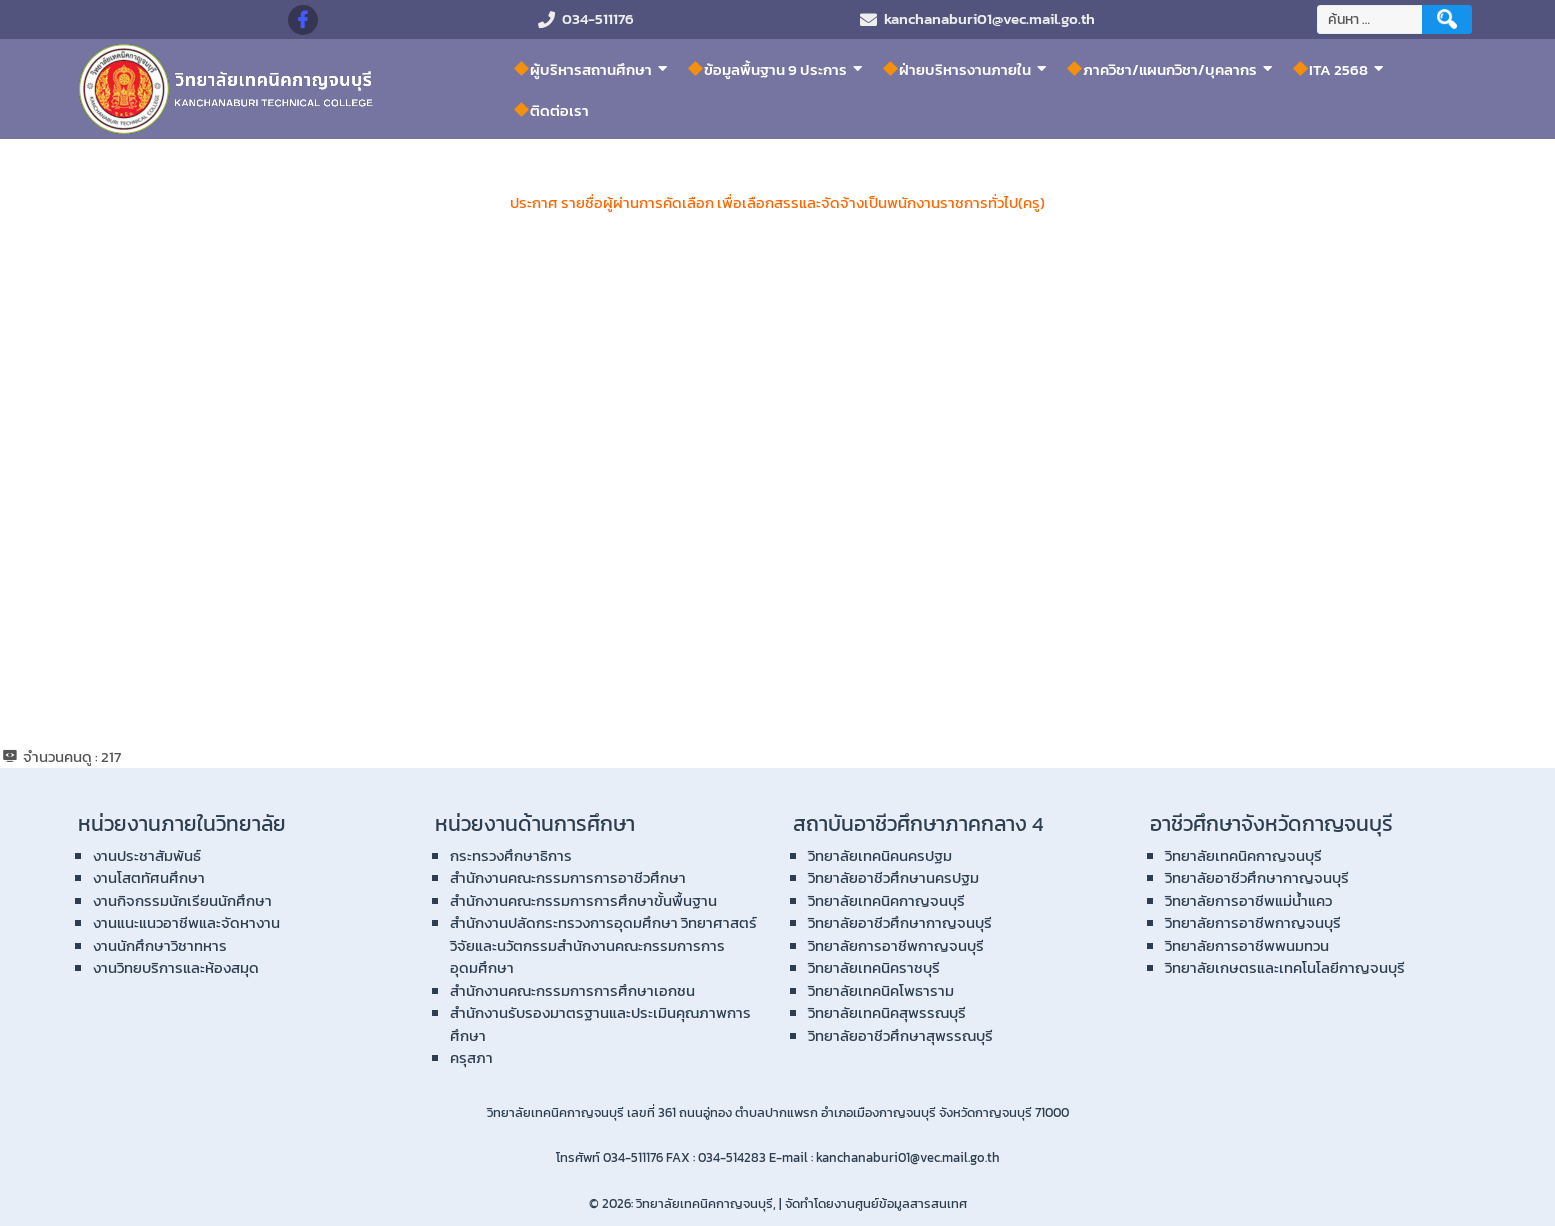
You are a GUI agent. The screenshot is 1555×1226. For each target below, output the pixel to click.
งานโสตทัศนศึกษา (149, 877)
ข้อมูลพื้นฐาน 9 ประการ (767, 68)
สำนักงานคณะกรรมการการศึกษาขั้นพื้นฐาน (583, 900)
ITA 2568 (1330, 68)
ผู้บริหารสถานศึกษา (583, 68)
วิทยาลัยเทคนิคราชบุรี (874, 967)
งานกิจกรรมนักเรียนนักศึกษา (182, 900)
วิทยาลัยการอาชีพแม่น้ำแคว (1248, 900)
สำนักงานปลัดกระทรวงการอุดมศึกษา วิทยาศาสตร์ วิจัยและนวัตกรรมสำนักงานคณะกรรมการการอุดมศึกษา (603, 945)
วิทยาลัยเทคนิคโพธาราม (881, 990)
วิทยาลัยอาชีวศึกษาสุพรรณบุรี (900, 1035)
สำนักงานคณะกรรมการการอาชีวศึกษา (568, 877)
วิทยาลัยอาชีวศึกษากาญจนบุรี (900, 922)
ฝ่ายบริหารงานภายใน (957, 68)
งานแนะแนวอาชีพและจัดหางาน (186, 922)
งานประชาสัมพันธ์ (147, 855)
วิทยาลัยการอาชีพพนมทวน (1247, 945)
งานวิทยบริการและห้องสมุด (176, 967)
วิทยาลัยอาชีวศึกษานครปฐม (893, 877)
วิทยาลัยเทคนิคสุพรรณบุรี (887, 1012)
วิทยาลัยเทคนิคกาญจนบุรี (886, 900)
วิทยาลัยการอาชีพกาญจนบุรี (896, 945)
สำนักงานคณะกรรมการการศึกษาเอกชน (572, 990)
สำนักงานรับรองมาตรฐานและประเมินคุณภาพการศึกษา (600, 1024)
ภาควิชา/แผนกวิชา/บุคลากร (1162, 68)
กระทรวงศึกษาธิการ (511, 855)
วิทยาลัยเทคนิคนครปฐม (880, 855)
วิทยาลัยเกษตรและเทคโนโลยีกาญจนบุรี (1285, 967)
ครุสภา (471, 1057)
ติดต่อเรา (551, 110)
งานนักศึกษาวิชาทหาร (160, 945)
